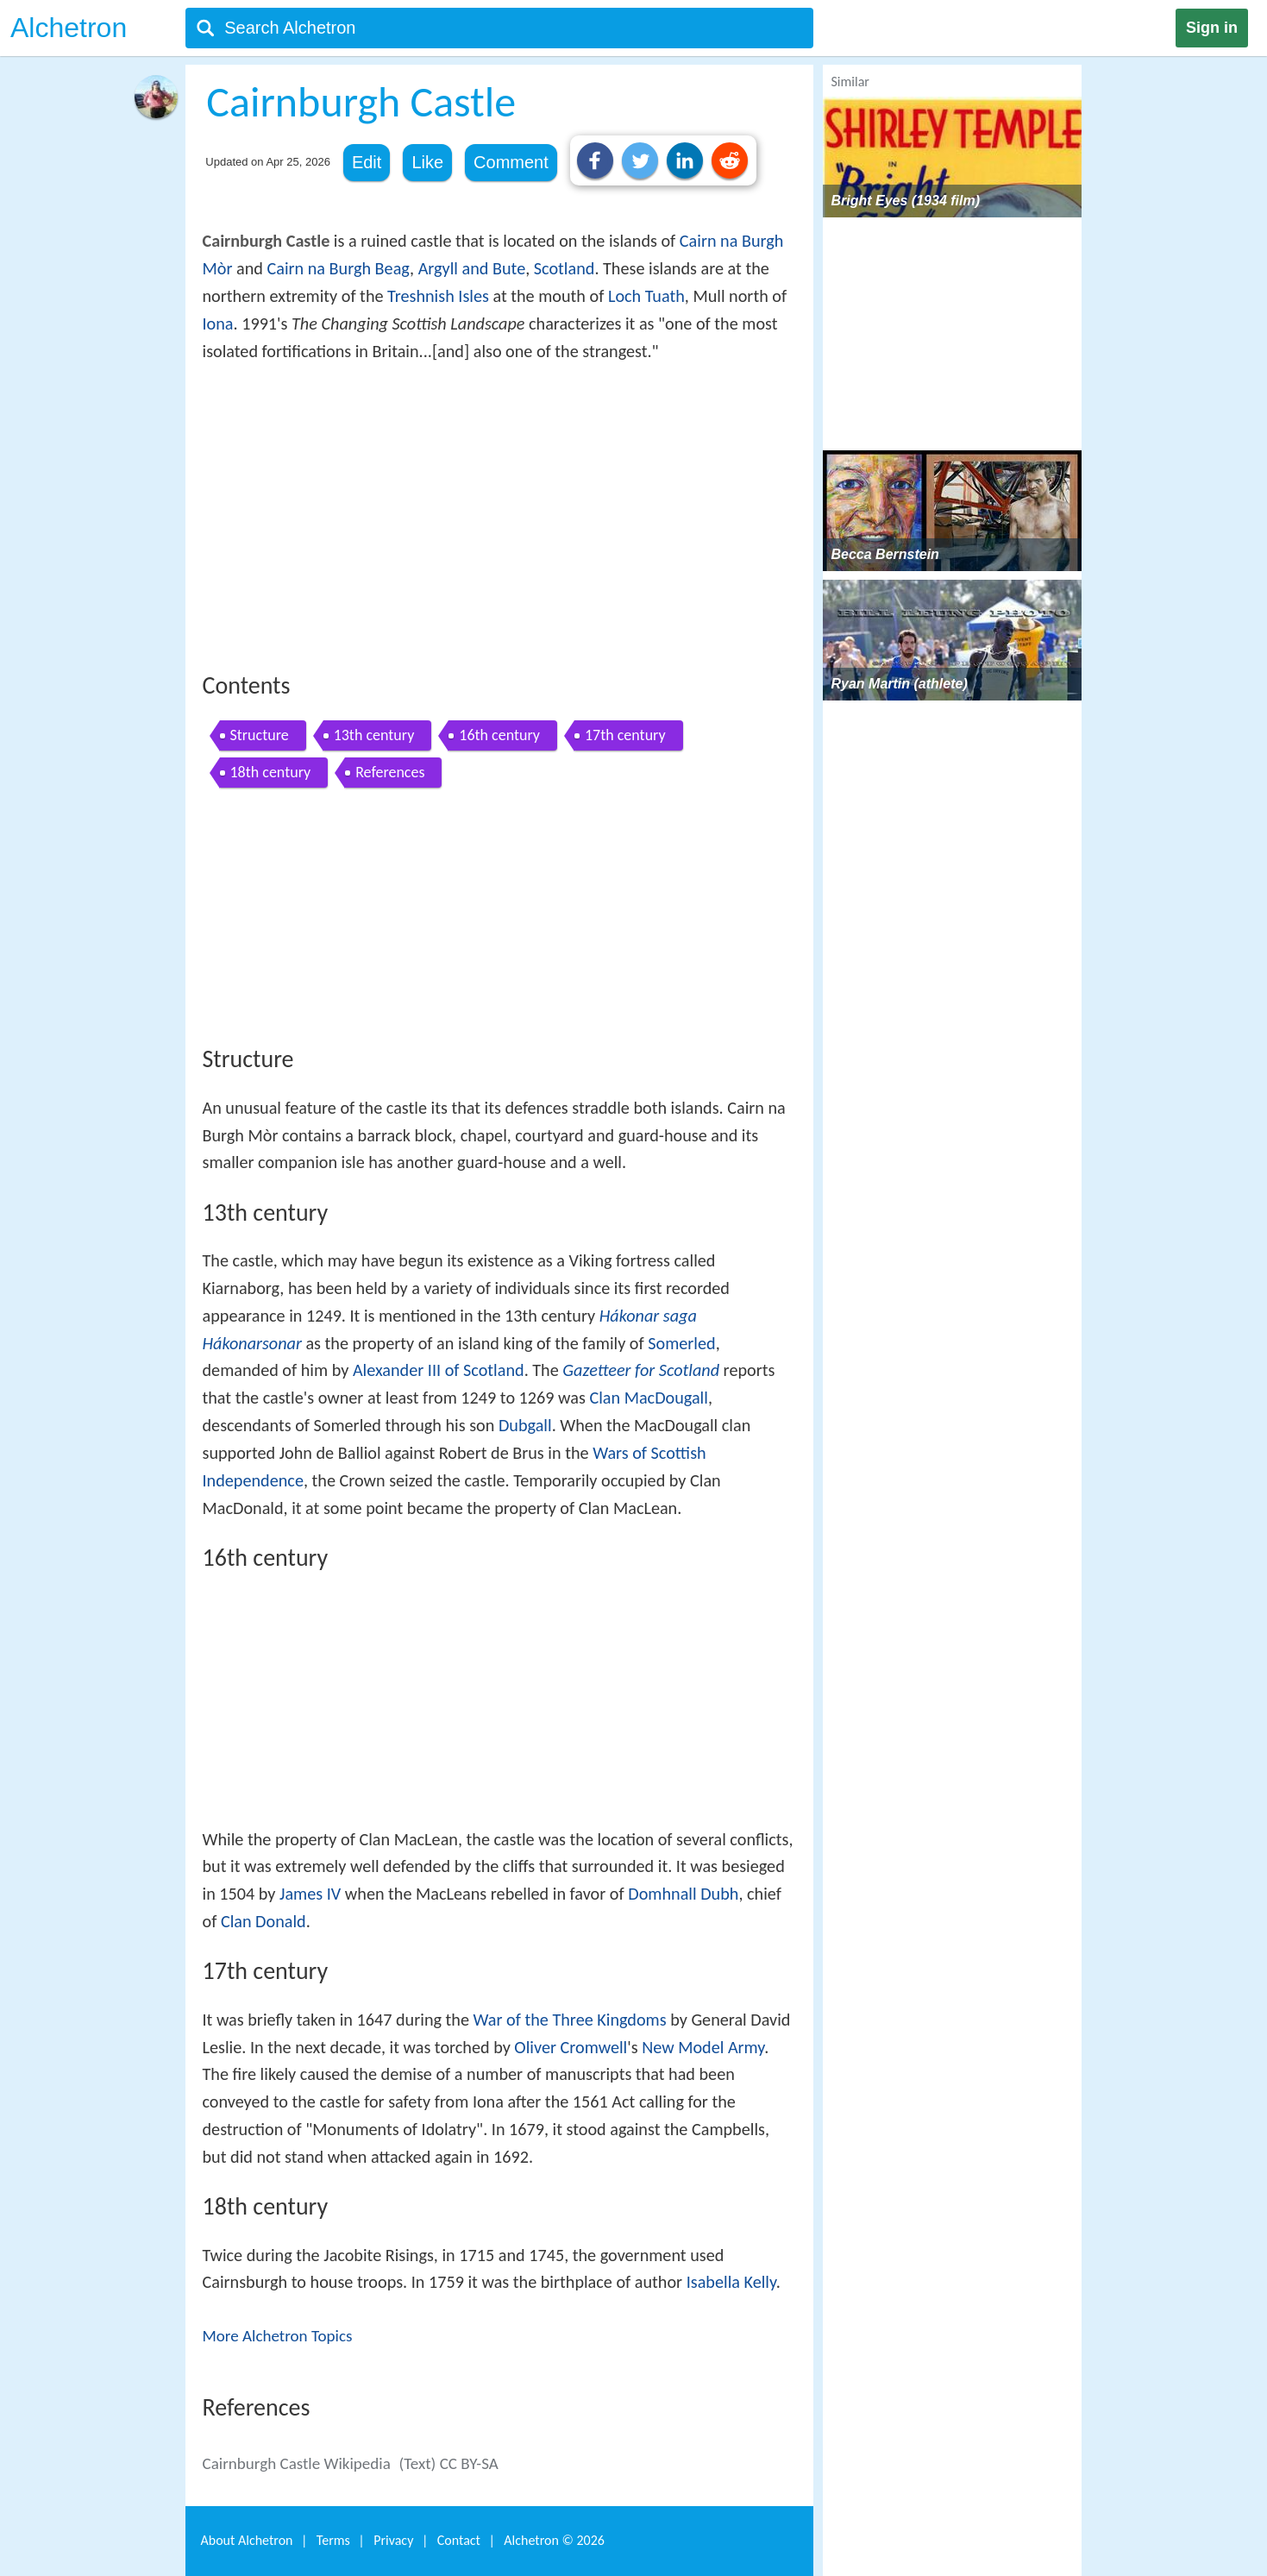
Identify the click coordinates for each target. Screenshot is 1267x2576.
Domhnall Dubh (683, 1893)
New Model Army (703, 2047)
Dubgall (525, 1425)
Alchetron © (554, 2540)
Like (427, 162)
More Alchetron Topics (278, 2336)
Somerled (681, 1343)
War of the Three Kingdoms (570, 2019)
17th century (625, 735)
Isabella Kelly (731, 2281)
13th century (374, 735)
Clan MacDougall (648, 1397)
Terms (333, 2540)
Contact (458, 2540)
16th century (499, 735)
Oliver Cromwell (570, 2047)
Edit (366, 162)
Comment (511, 162)
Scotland (564, 268)
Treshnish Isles (438, 296)
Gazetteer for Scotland (640, 1370)
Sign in (1212, 27)
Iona (218, 323)
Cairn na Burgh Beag (338, 268)
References (389, 772)
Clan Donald (263, 1921)
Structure (259, 735)
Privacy (393, 2540)
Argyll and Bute (472, 268)
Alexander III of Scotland (438, 1370)
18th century (270, 772)
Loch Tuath (646, 296)
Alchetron (68, 27)
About (247, 2540)
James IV (310, 1893)
